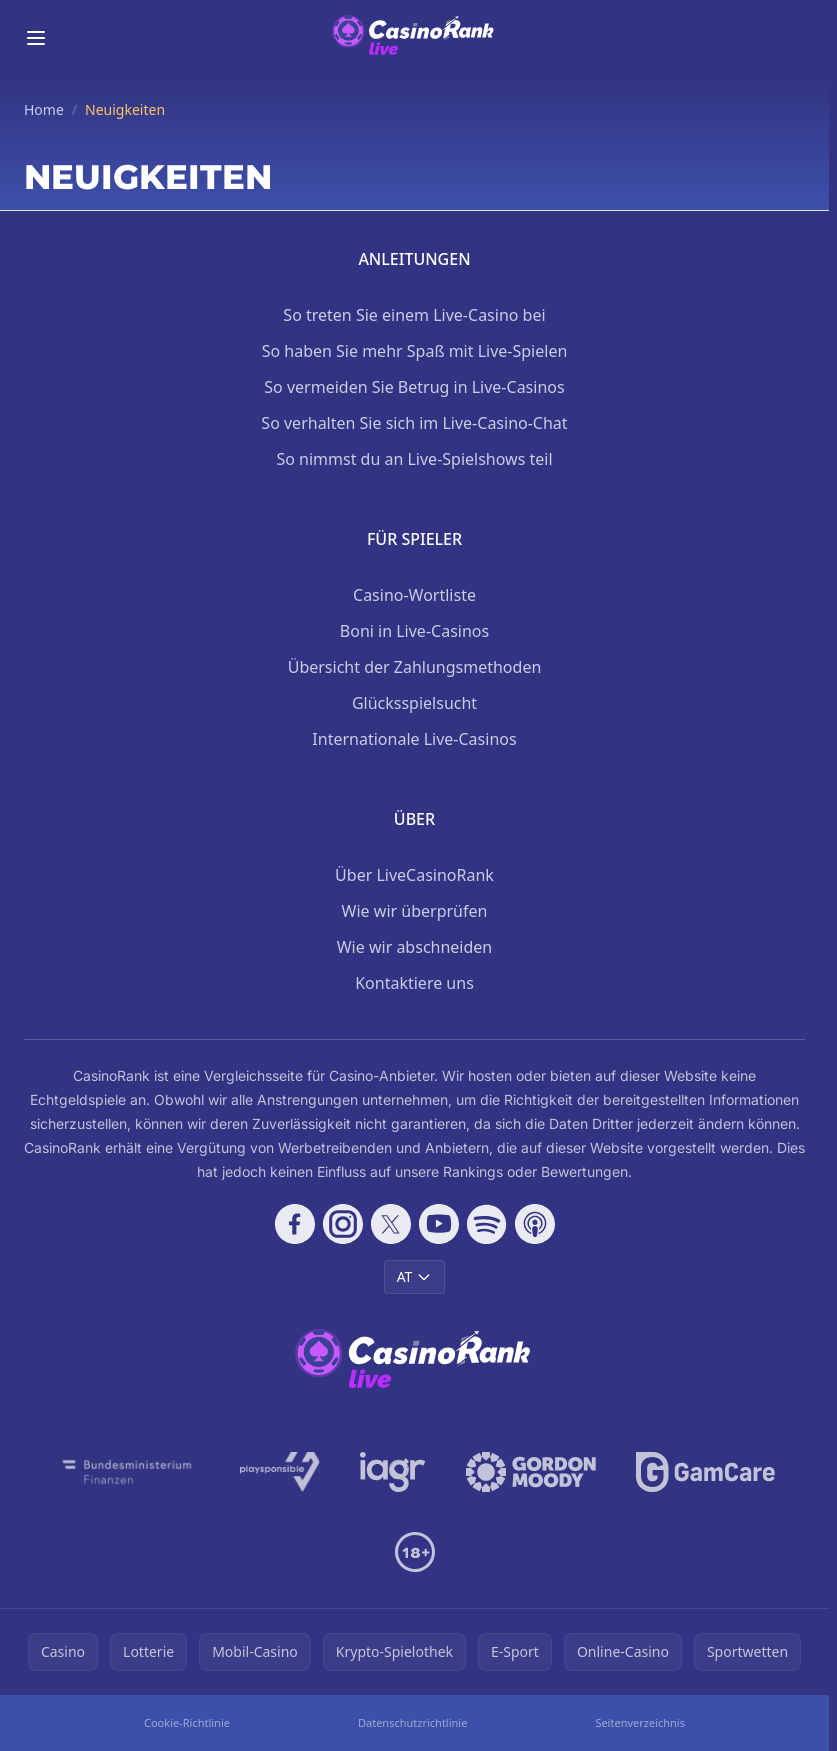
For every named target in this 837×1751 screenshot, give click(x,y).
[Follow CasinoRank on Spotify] (487, 1224)
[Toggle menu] (36, 38)
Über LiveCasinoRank (414, 875)
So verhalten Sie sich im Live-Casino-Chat (414, 423)
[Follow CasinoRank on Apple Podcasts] (535, 1224)
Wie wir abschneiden (415, 947)
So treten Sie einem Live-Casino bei (414, 315)
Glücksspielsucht (414, 703)
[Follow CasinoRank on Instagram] (343, 1224)
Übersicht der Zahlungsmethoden (415, 667)
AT (415, 1276)
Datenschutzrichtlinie (412, 1722)
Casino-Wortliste (414, 595)
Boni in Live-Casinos (414, 631)
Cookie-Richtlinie (187, 1722)
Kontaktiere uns (414, 983)
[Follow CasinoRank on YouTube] (439, 1224)
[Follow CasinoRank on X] (391, 1224)
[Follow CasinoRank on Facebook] (295, 1224)
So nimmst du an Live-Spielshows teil (414, 459)
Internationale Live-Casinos (414, 739)
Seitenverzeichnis (640, 1722)
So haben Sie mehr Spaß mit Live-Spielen (415, 351)
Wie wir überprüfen (415, 911)
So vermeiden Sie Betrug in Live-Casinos (414, 387)
